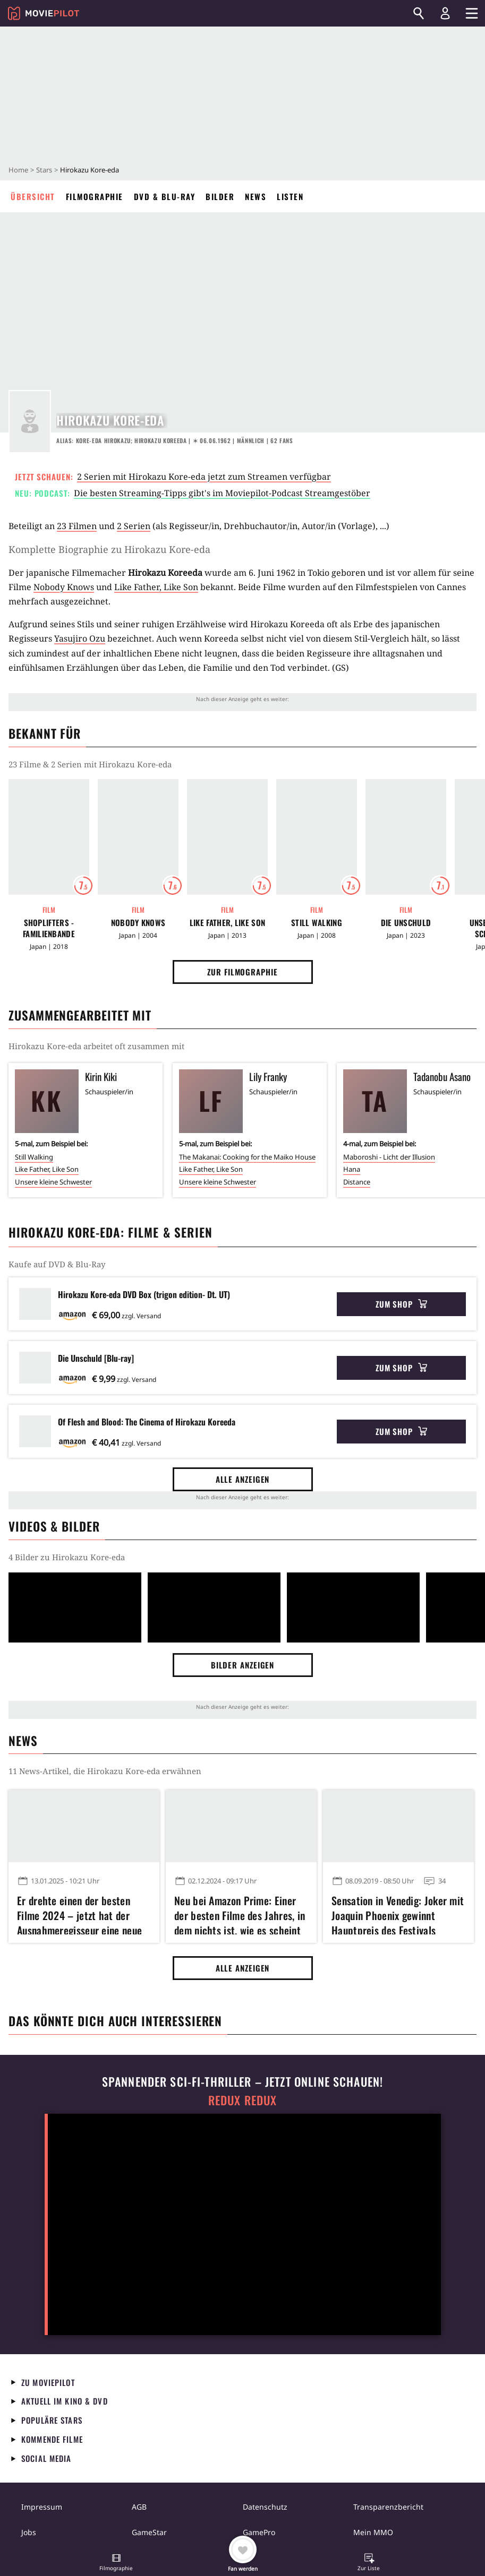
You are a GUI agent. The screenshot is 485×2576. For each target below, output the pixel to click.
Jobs (28, 2532)
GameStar (149, 2532)
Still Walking (316, 922)
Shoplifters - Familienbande (49, 928)
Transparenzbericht (388, 2507)
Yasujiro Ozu (79, 638)
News (255, 196)
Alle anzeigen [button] (243, 1479)
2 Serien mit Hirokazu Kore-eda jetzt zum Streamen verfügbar (204, 476)
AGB (139, 2507)
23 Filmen (77, 526)
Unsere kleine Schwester (53, 1182)
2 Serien (133, 526)
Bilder (220, 196)
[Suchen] (418, 13)
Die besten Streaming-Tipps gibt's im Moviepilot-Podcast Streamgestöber (222, 493)
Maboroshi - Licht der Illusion (389, 1157)
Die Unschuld (406, 922)
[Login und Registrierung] (445, 13)
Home (18, 170)
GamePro (259, 2532)
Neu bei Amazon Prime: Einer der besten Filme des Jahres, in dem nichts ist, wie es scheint (239, 1913)
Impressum (41, 2507)
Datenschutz (265, 2507)
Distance (356, 1182)
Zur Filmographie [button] (242, 972)
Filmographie (94, 196)
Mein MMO (373, 2532)
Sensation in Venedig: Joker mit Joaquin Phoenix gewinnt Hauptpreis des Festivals (397, 1913)
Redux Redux (242, 2100)
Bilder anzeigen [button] (243, 1665)
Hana (351, 1169)
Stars (44, 170)
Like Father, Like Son (156, 587)
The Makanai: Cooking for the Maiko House (247, 1157)
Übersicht (33, 196)
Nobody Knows (63, 587)
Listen (290, 196)
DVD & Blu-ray (164, 196)
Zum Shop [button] (401, 1304)
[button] (116, 2563)
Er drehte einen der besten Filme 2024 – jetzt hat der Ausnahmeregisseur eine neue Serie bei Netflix (79, 1913)
